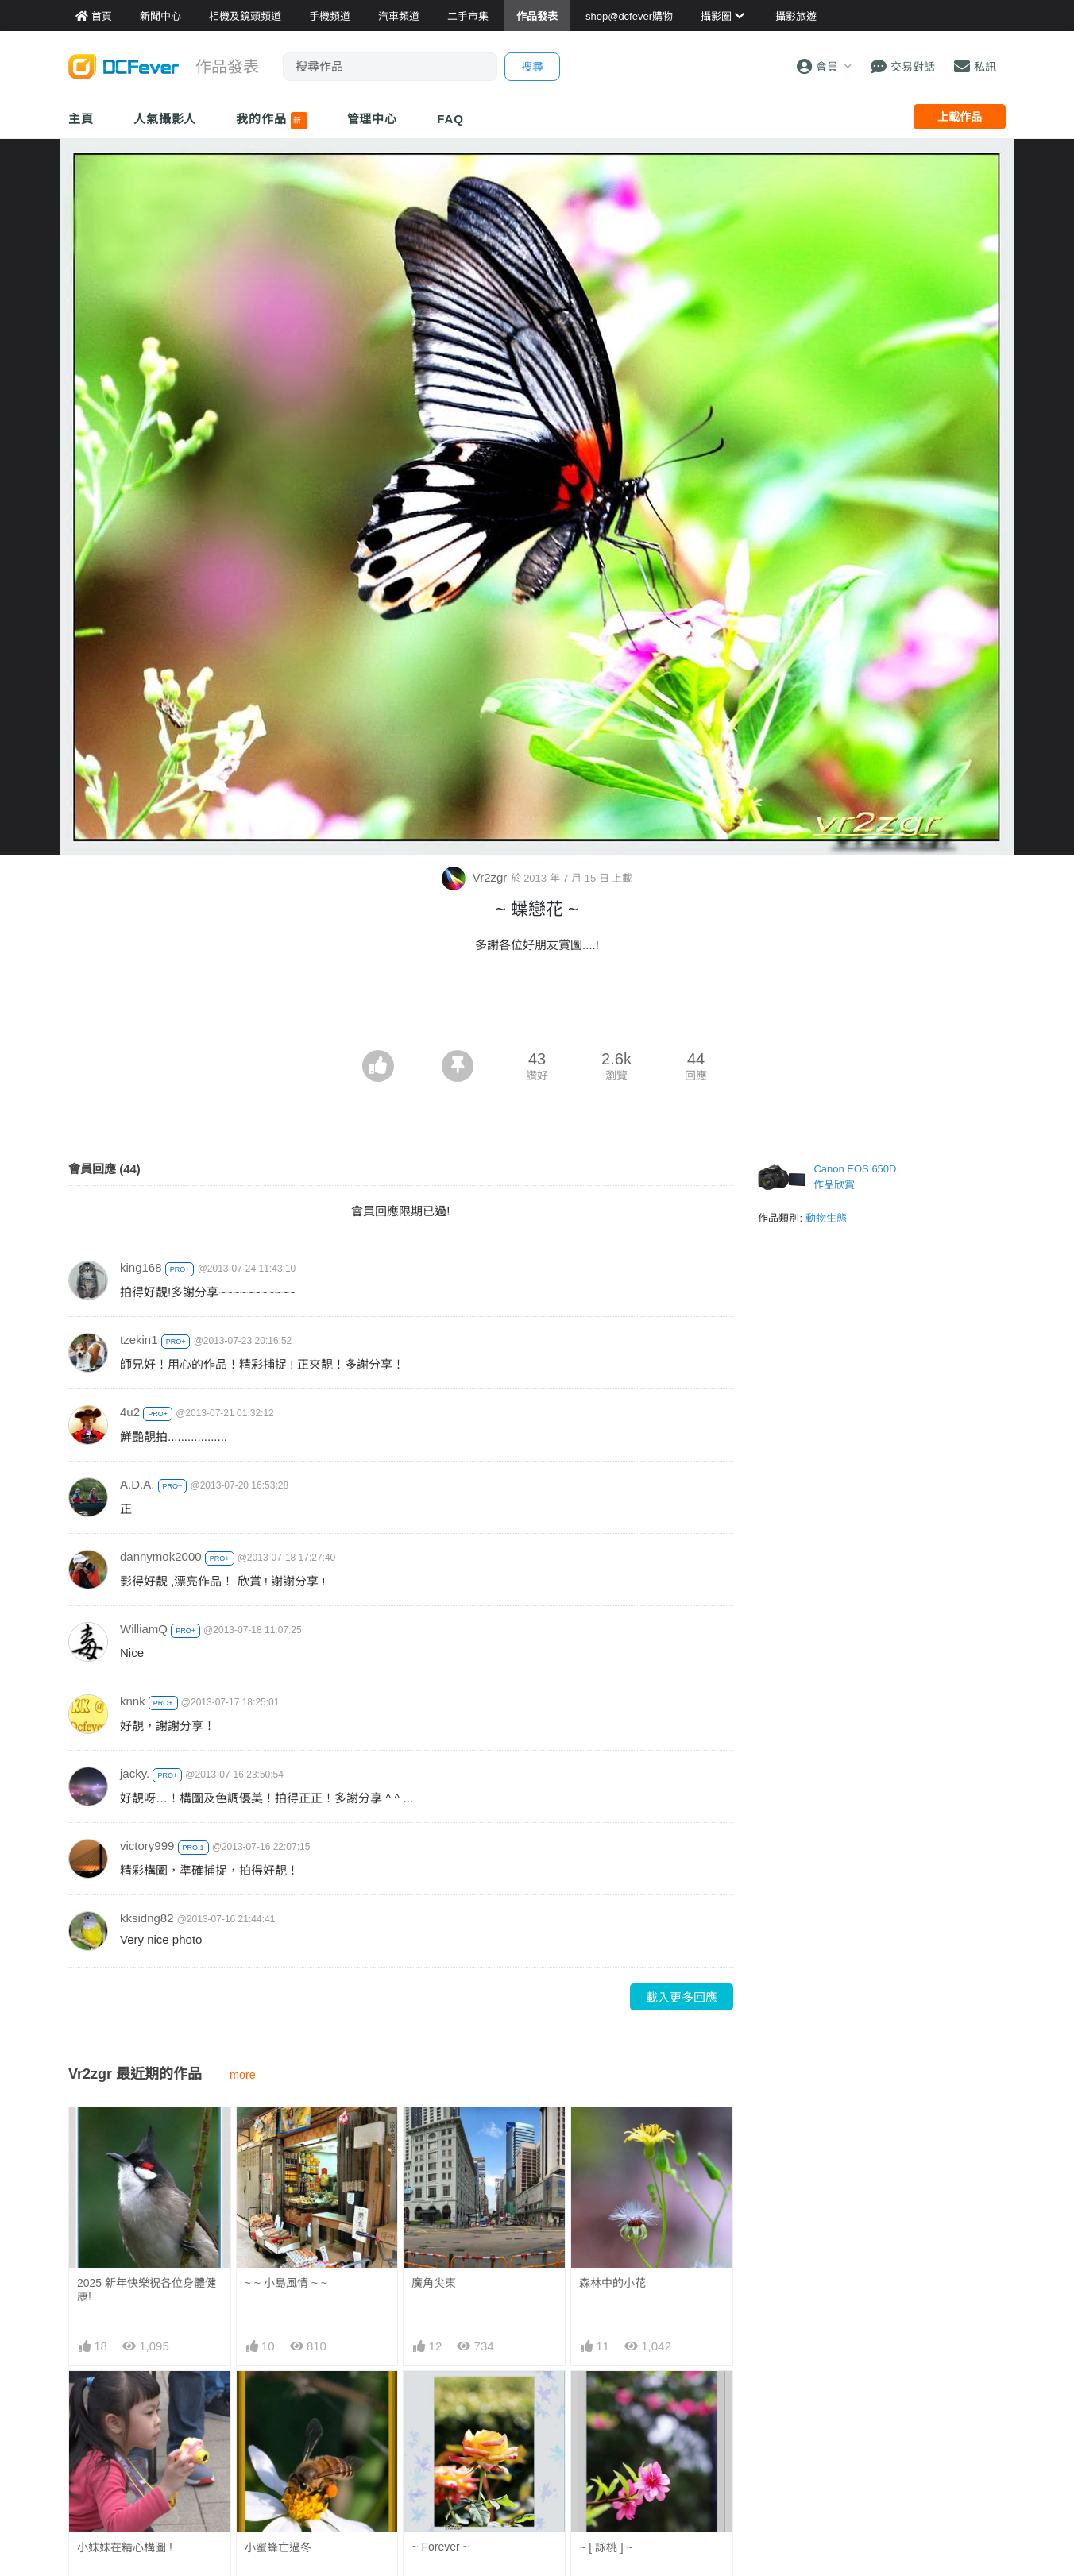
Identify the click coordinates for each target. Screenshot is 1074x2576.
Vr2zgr (476, 877)
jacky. (134, 1773)
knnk (132, 1701)
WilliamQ (144, 1629)
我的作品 (271, 120)
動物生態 (826, 1218)
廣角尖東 (433, 2283)
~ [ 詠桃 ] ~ (606, 2547)
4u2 (130, 1412)
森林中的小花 (612, 2283)
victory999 (147, 1845)
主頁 (81, 119)
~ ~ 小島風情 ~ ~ (286, 2283)
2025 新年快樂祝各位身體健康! (146, 2290)
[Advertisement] (537, 1006)
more (243, 2074)
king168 (141, 1267)
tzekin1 (139, 1339)
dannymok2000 (161, 1556)
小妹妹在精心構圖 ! (124, 2547)
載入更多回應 (681, 1997)
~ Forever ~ (440, 2546)
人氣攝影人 (165, 119)
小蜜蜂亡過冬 (278, 2547)
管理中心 (372, 119)
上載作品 (959, 116)
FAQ (450, 119)
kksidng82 (147, 1918)
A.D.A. (137, 1484)
